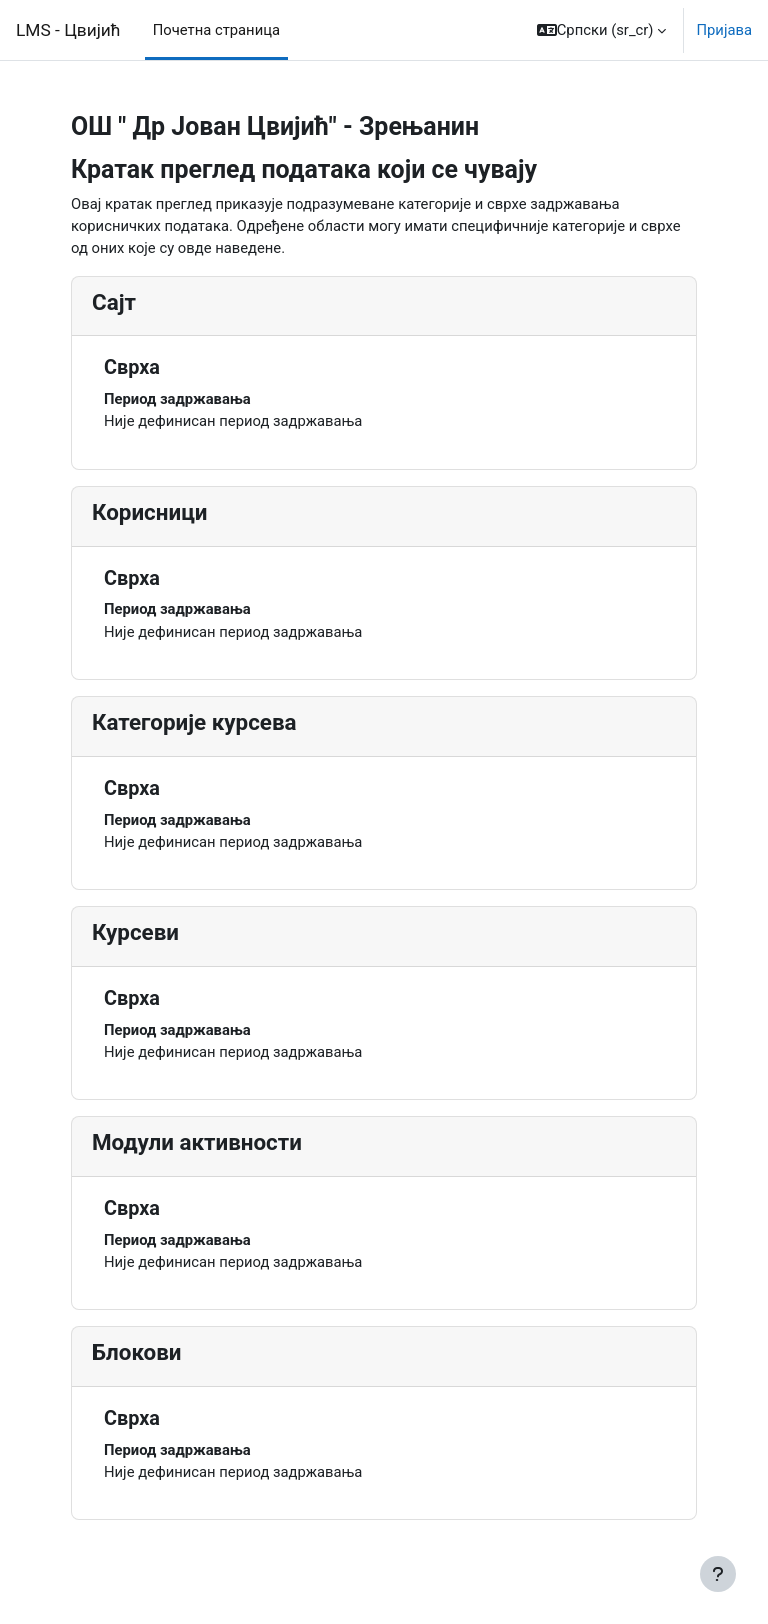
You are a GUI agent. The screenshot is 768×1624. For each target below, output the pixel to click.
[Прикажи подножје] (718, 1574)
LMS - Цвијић (68, 30)
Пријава (724, 30)
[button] (602, 30)
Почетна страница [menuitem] (216, 30)
